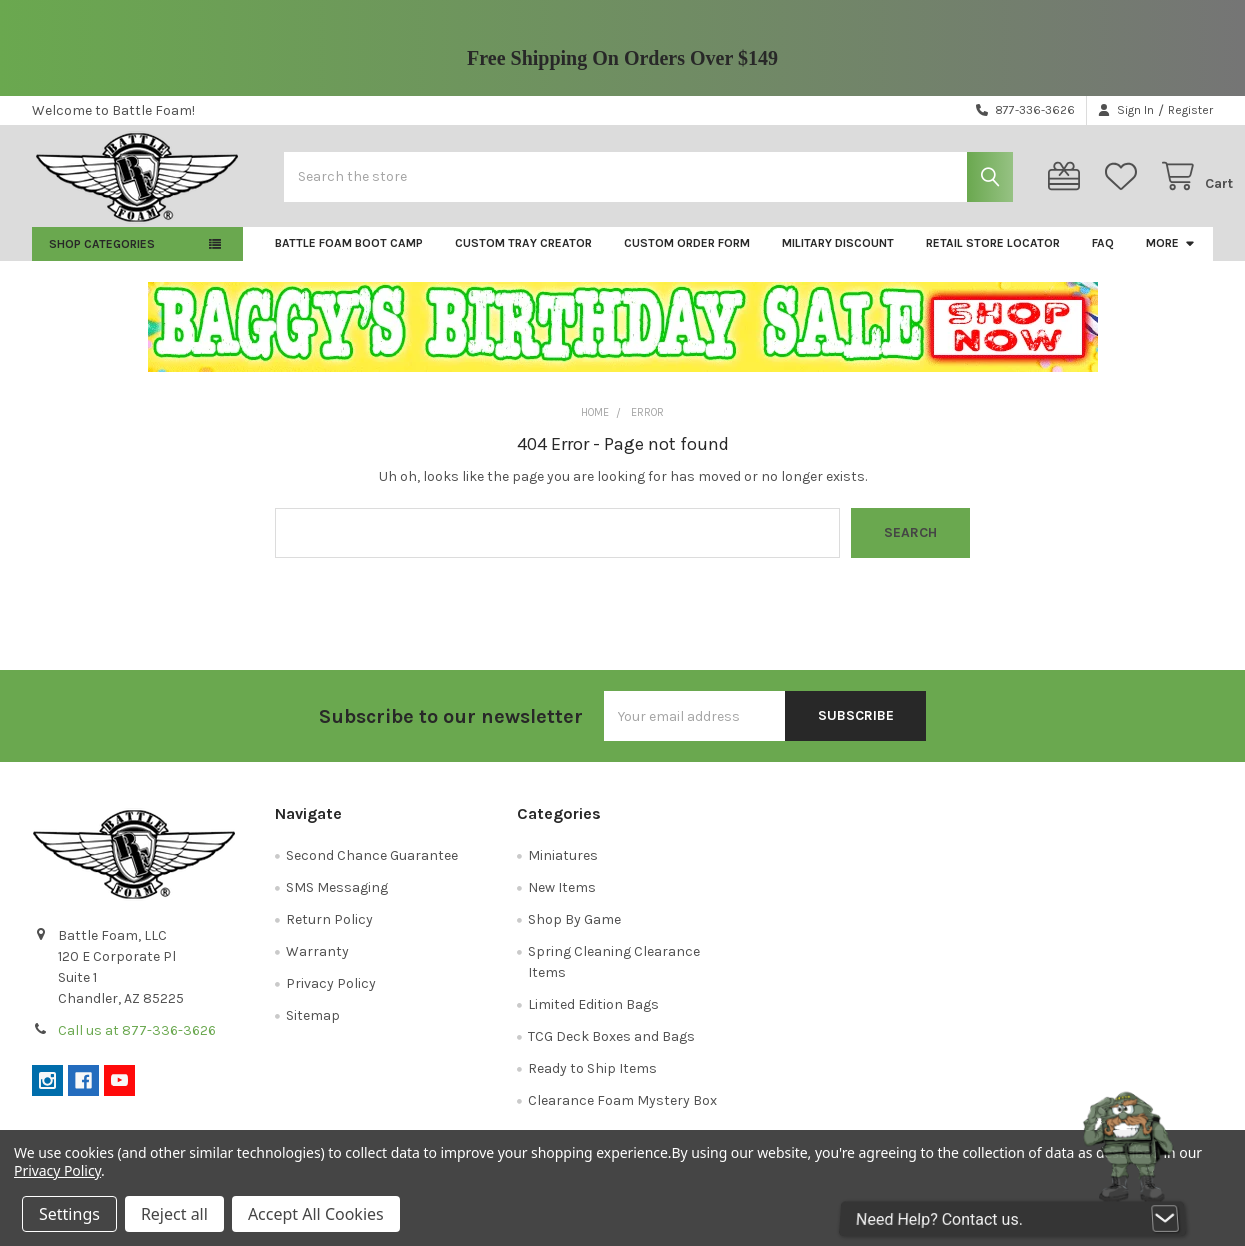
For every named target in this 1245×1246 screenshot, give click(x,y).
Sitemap (313, 1030)
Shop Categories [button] (102, 259)
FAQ (1103, 258)
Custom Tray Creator (523, 258)
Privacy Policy (331, 998)
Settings (69, 1214)
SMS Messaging (337, 902)
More (1171, 258)
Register (1190, 110)
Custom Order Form (687, 258)
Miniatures (563, 870)
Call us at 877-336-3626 (137, 1045)
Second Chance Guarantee (372, 870)
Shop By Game (574, 934)
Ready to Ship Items (592, 1083)
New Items (562, 902)
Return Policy (329, 934)
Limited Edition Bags (593, 1019)
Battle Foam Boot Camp (349, 258)
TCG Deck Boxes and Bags (611, 1051)
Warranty (317, 966)
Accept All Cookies (316, 1214)
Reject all (174, 1214)
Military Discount (838, 258)
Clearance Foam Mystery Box (622, 1115)
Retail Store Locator (993, 258)
